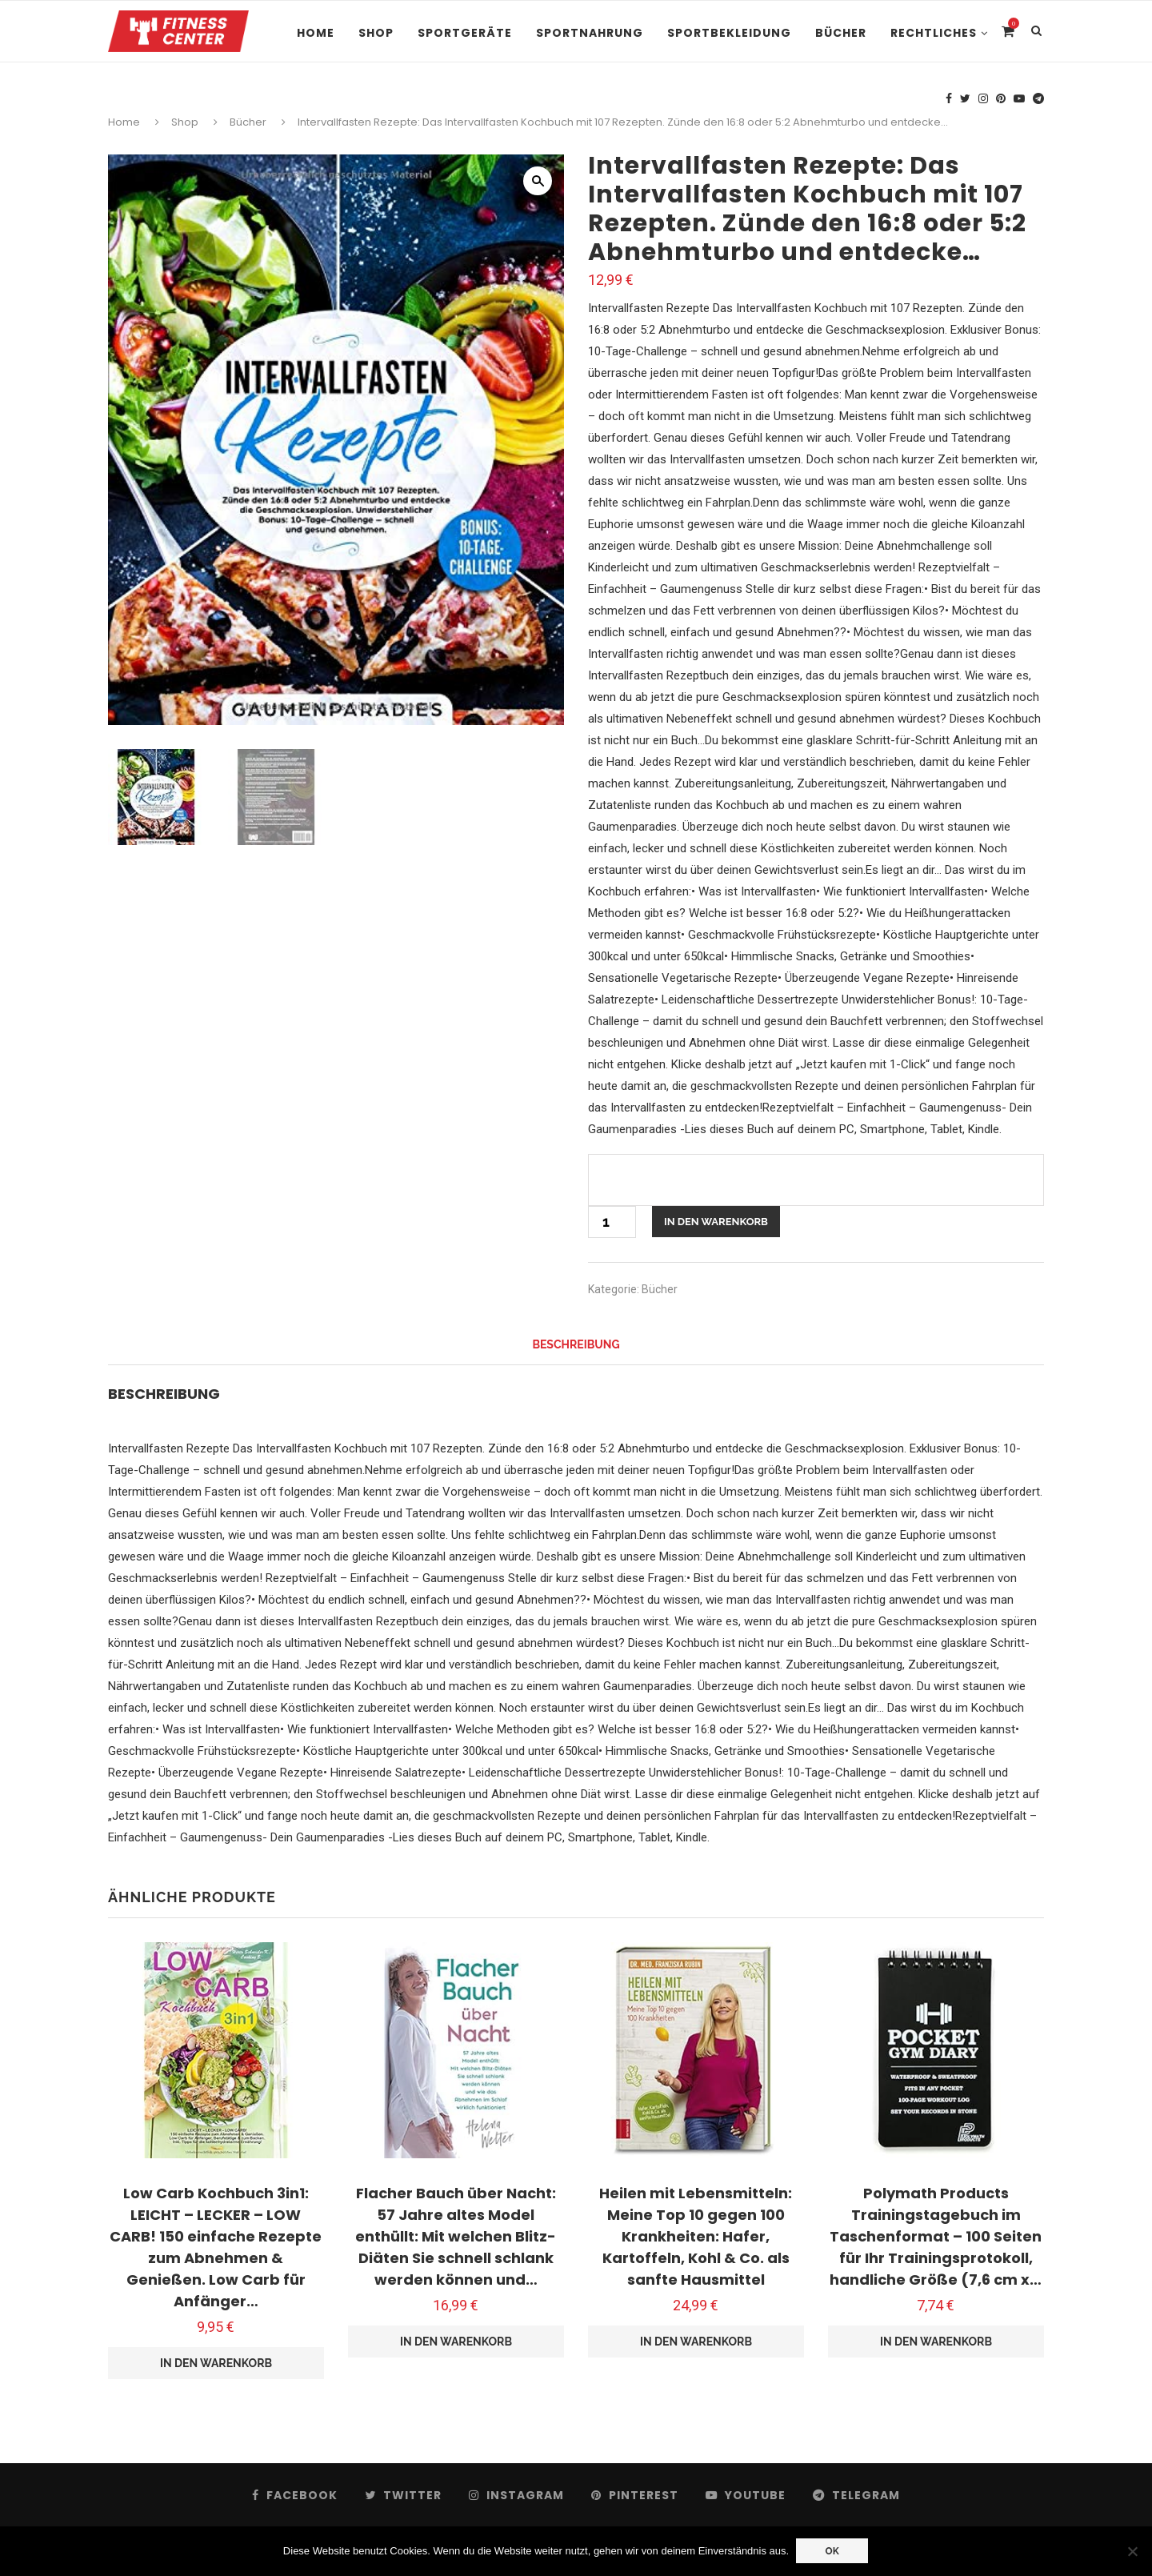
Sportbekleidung (729, 33)
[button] (537, 180)
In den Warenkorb (716, 1222)
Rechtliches (933, 33)
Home (315, 33)
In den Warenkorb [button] (216, 2363)
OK (833, 2551)
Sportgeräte (465, 33)
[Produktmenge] (612, 1222)
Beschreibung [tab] (575, 1344)
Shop (376, 33)
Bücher (840, 33)
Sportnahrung (589, 33)
